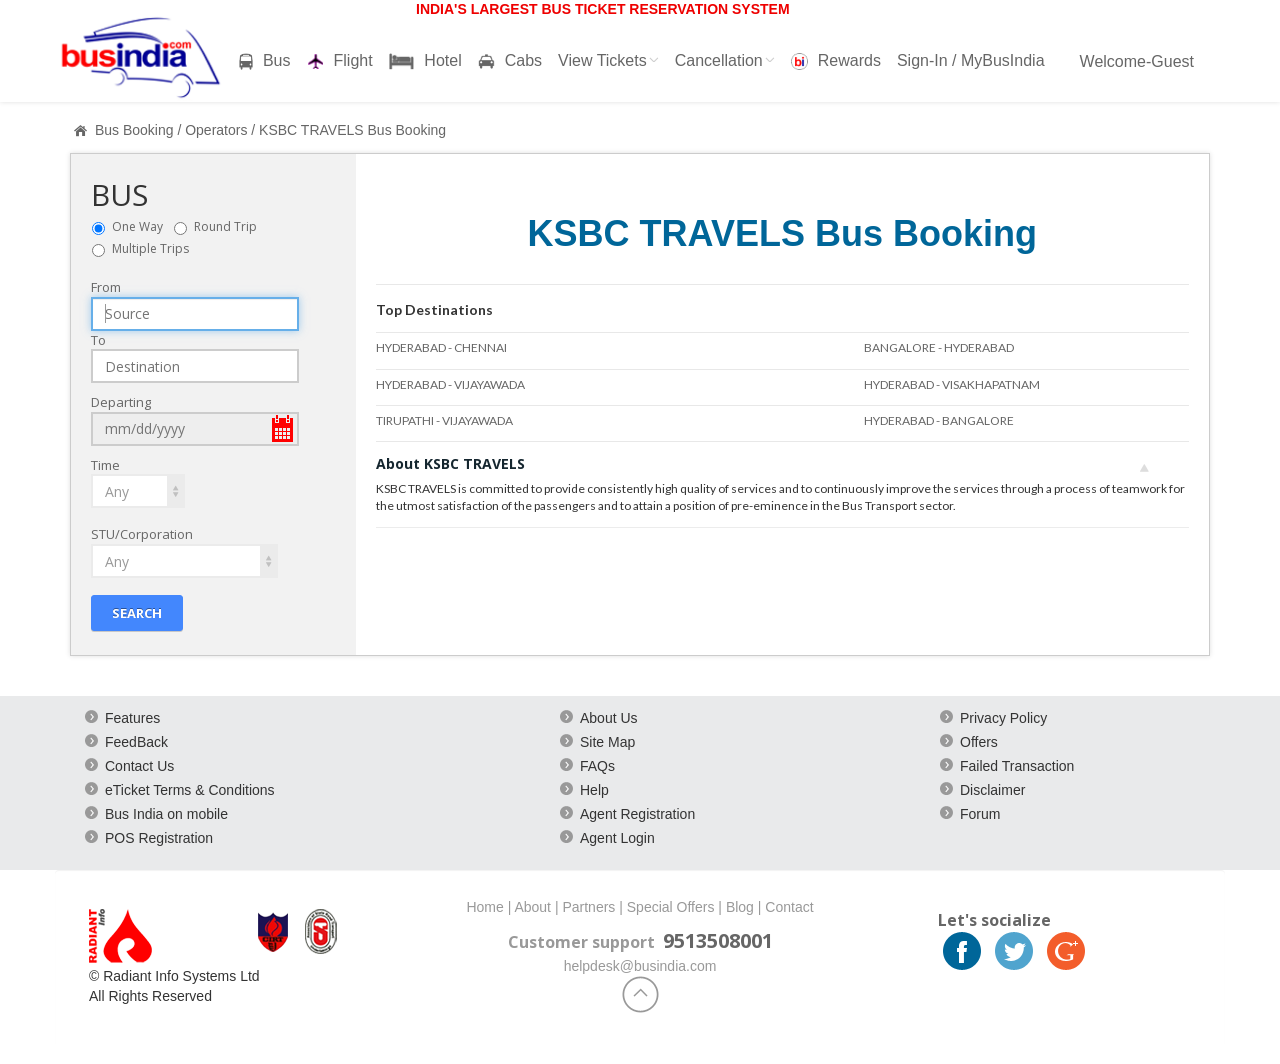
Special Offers (671, 907)
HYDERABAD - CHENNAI (441, 347)
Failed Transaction (1017, 766)
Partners (588, 907)
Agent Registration (637, 814)
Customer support (581, 942)
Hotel (425, 61)
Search (137, 613)
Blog (740, 907)
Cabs (510, 61)
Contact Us (139, 766)
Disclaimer (992, 790)
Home (484, 907)
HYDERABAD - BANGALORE (939, 420)
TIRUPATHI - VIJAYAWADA (444, 420)
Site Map (607, 742)
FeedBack (136, 742)
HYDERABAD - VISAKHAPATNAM (952, 384)
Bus (265, 61)
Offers (979, 742)
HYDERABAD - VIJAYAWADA (450, 384)
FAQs (597, 766)
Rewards (836, 61)
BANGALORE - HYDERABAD (939, 347)
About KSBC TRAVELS (763, 463)
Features (132, 718)
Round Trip (230, 226)
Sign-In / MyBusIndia (971, 60)
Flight (340, 61)
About (532, 907)
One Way (142, 226)
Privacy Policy (1003, 718)
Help (594, 790)
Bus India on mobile (166, 814)
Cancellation (725, 60)
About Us (609, 718)
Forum (980, 814)
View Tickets (608, 60)
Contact (789, 907)
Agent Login (617, 838)
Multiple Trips (150, 248)
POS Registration (159, 838)
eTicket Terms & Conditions (190, 790)
